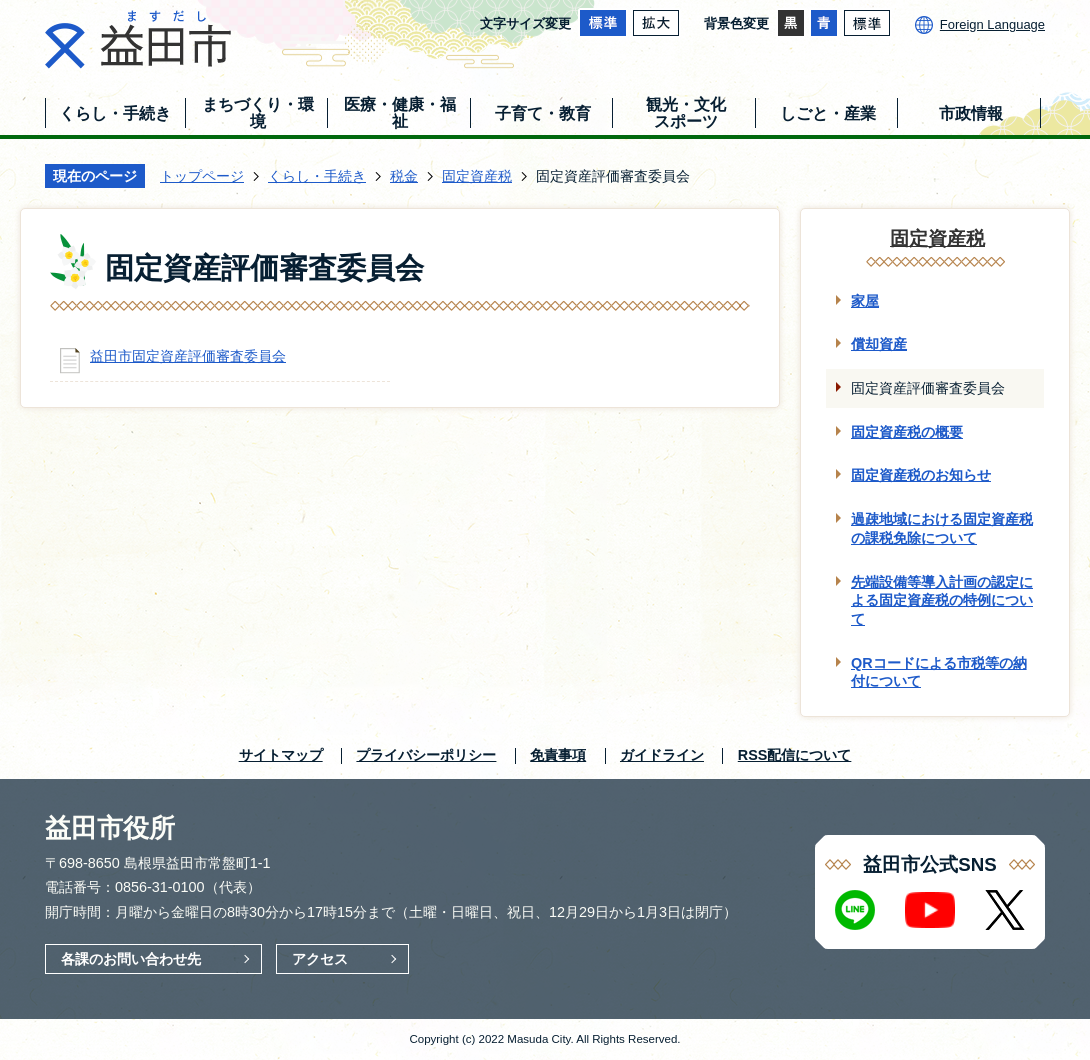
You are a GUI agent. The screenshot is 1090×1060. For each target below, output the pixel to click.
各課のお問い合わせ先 (131, 959)
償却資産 (879, 344)
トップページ (202, 176)
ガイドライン (662, 755)
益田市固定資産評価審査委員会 (188, 356)
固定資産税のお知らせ (921, 475)
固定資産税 (477, 176)
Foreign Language (992, 24)
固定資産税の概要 (907, 432)
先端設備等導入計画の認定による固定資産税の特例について (942, 600)
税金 (404, 176)
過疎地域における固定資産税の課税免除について (942, 528)
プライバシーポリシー (426, 755)
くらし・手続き (317, 176)
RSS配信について (795, 755)
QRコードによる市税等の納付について (939, 672)
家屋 (865, 301)
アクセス (320, 959)
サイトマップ (281, 755)
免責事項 (558, 755)
